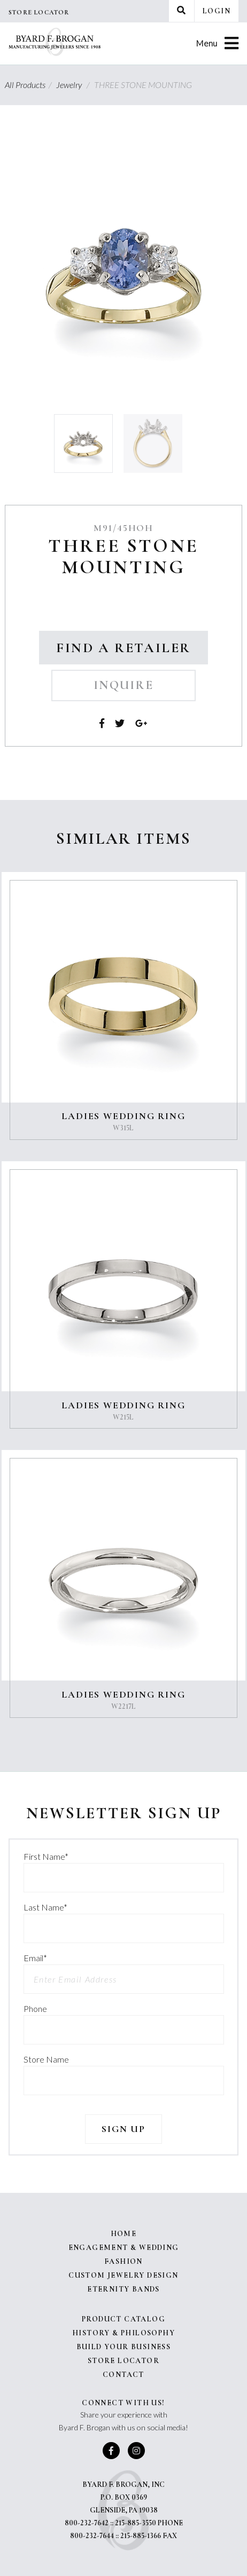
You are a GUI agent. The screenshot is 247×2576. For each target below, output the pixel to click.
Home (124, 2233)
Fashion (123, 2261)
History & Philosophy (123, 2332)
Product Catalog (123, 2319)
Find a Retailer (123, 647)
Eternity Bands (123, 2289)
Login (216, 10)
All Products (30, 85)
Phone (35, 2008)
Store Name (46, 2059)
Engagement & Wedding (123, 2247)
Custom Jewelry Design (123, 2275)
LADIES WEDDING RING (123, 1116)
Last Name (45, 1907)
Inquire (123, 685)
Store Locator (39, 12)
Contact (123, 2374)
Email (35, 1958)
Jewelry (74, 85)
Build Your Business (123, 2346)
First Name (46, 1856)
